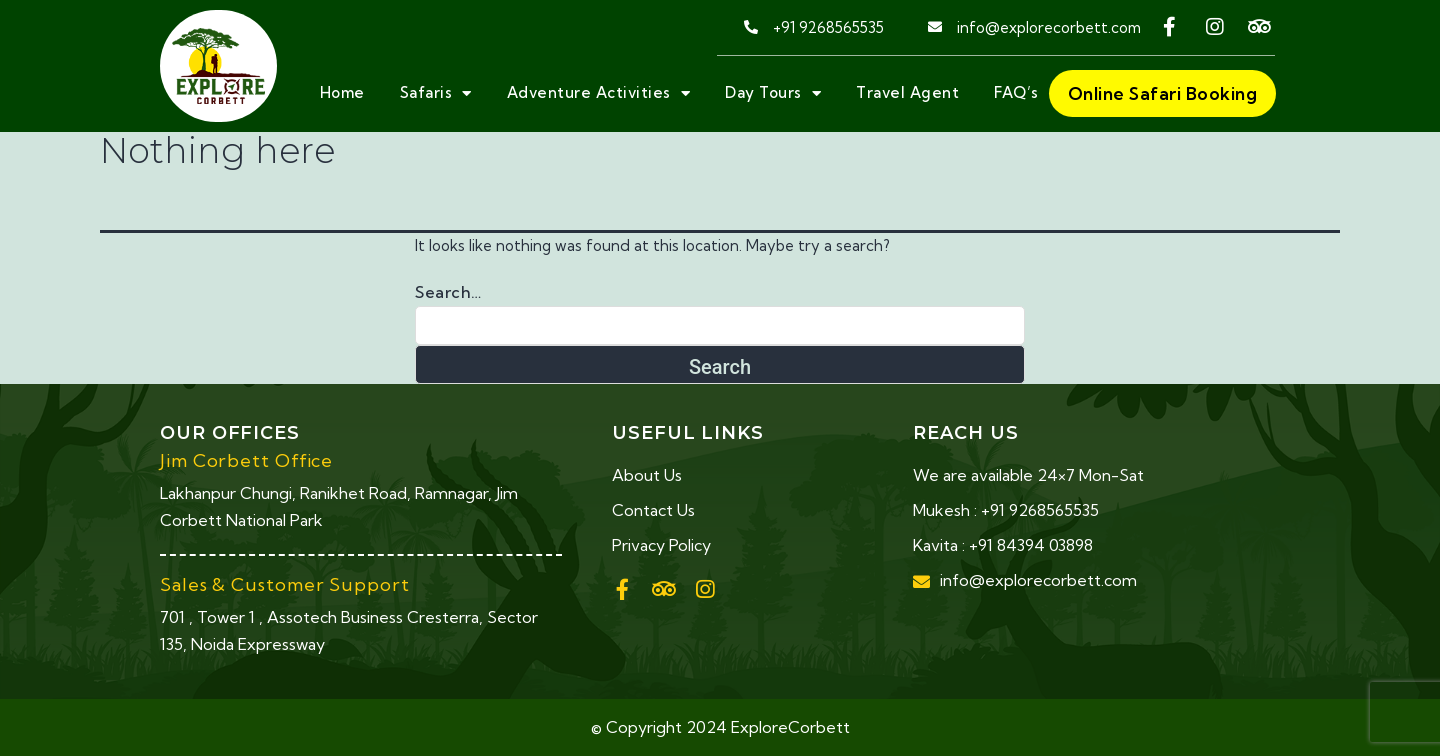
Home (342, 92)
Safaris (436, 93)
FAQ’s (1016, 92)
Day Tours (773, 93)
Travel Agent (907, 92)
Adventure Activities (599, 93)
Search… (448, 292)
